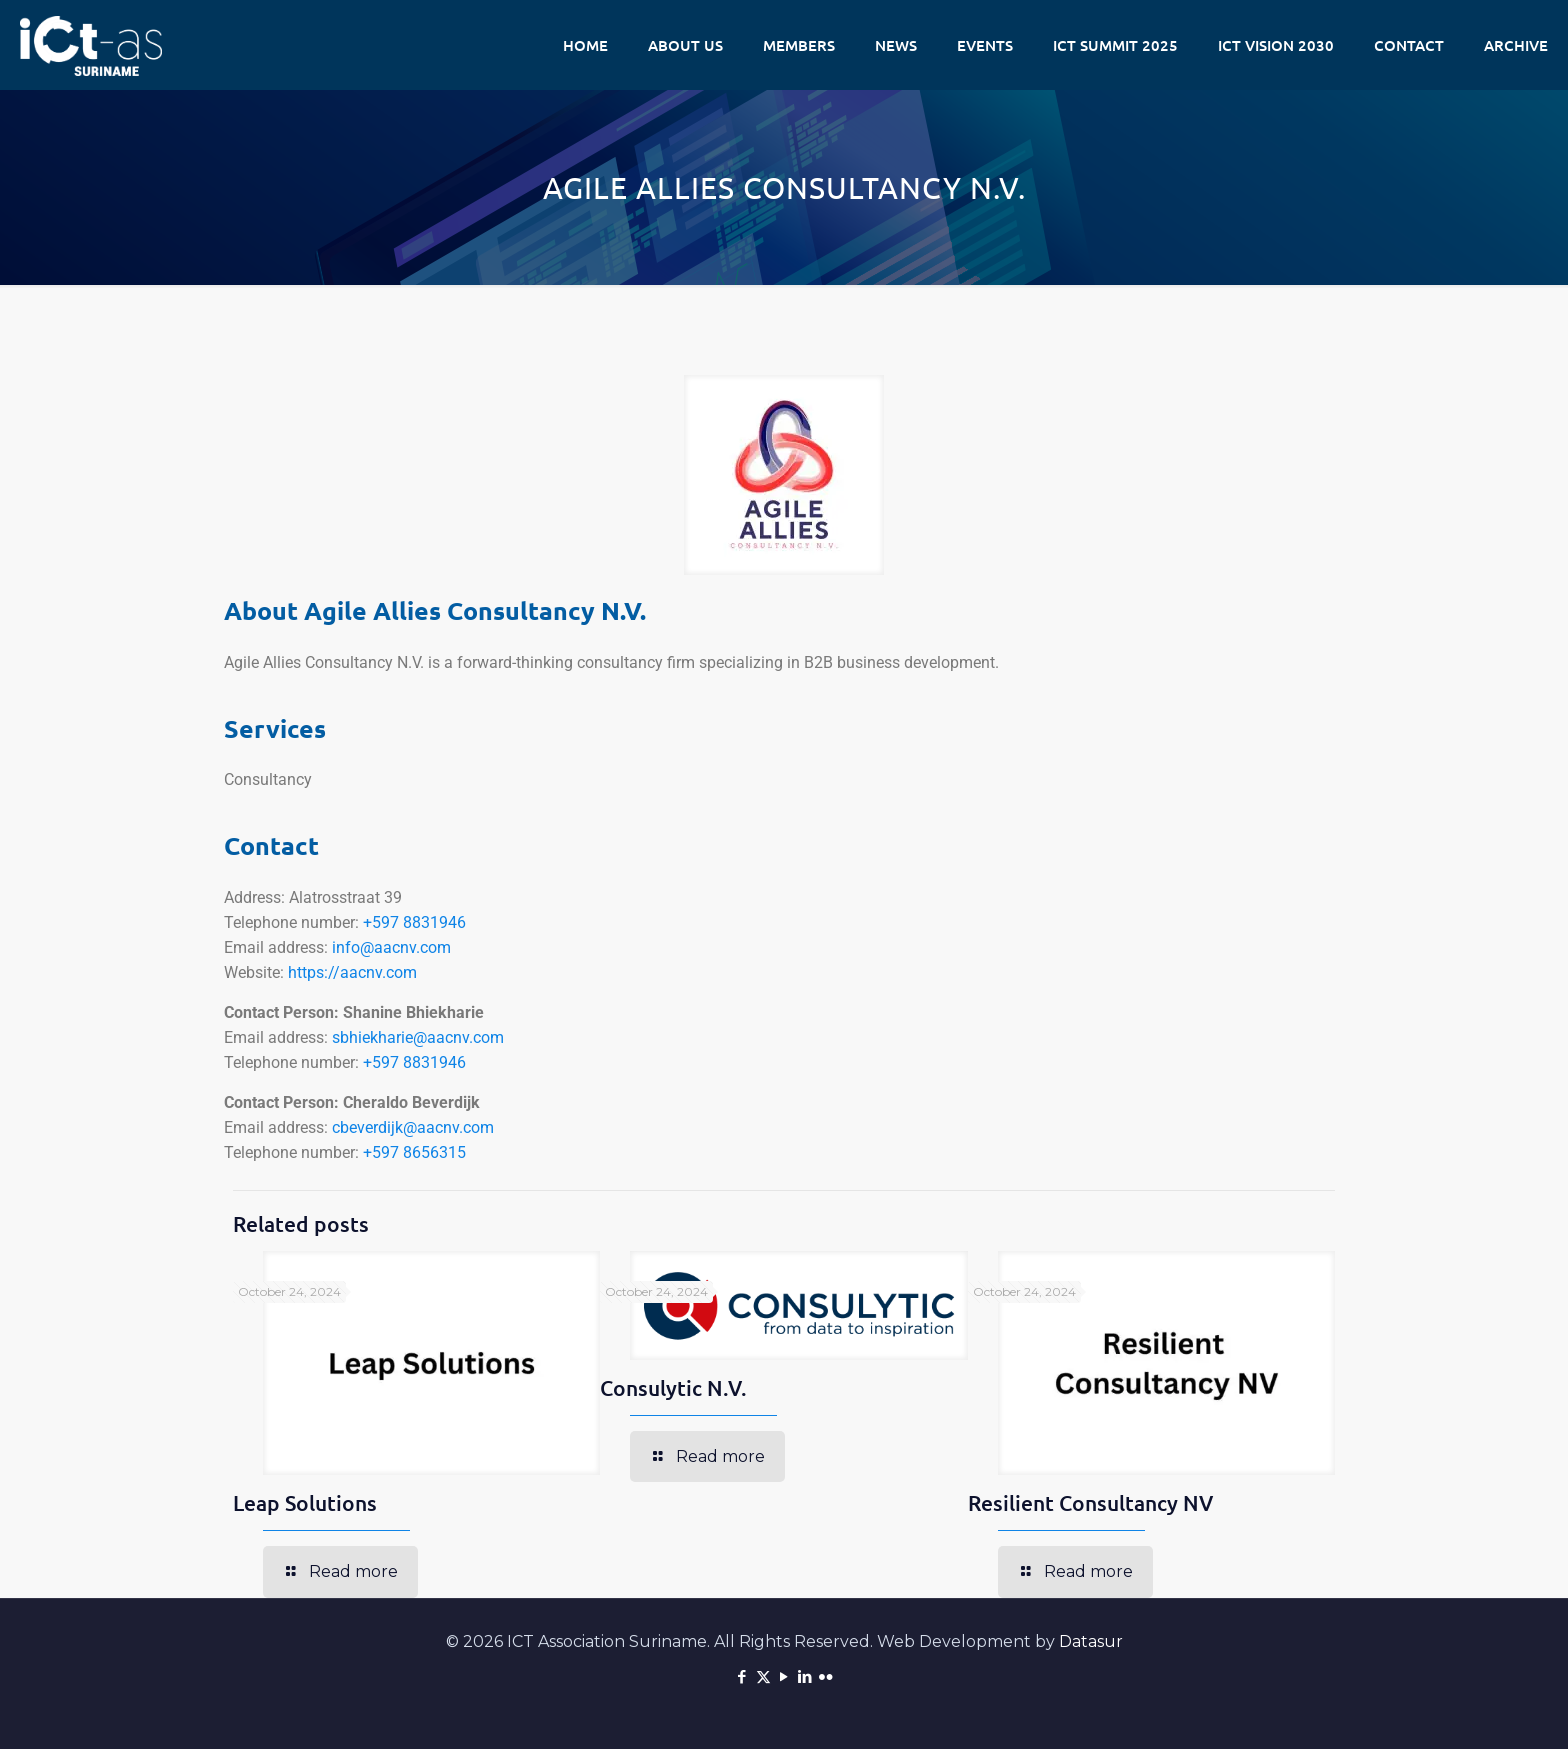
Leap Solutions (305, 1502)
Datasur (1091, 1641)
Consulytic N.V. (673, 1387)
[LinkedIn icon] (805, 1676)
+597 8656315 (414, 1152)
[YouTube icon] (784, 1676)
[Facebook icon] (742, 1676)
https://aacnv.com (352, 972)
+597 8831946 (414, 922)
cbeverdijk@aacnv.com (413, 1127)
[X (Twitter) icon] (763, 1676)
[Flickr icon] (826, 1676)
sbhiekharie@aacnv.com (418, 1037)
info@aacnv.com (391, 947)
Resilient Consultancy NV (1090, 1502)
